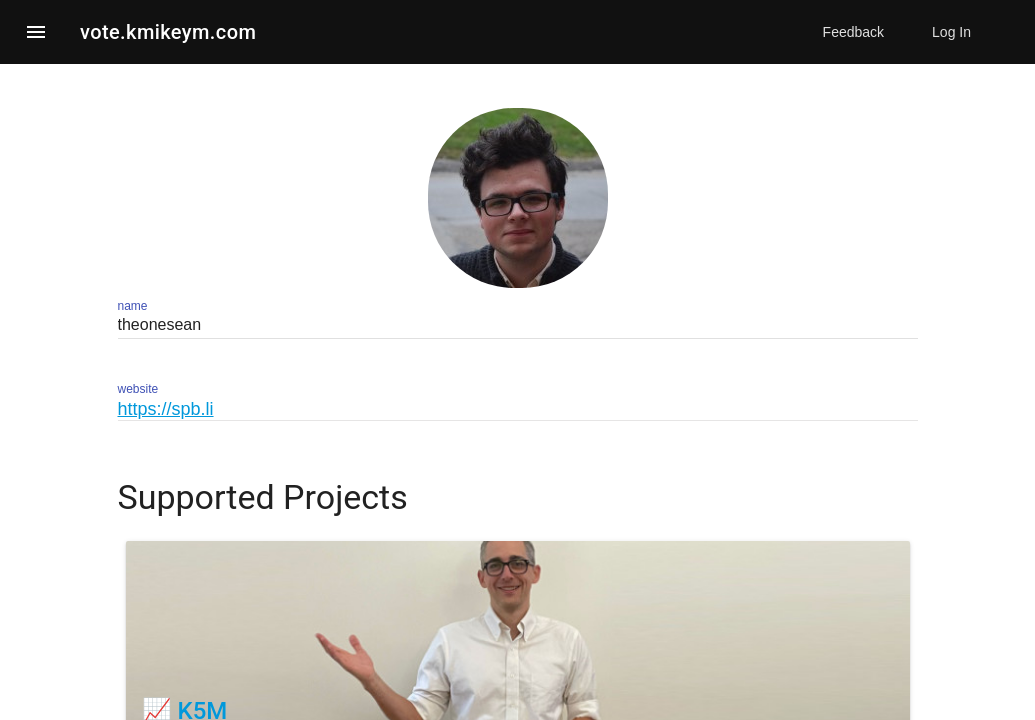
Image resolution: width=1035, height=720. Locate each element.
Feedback (853, 32)
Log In (951, 32)
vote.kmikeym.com (168, 32)
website (138, 389)
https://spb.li (166, 409)
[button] (36, 32)
